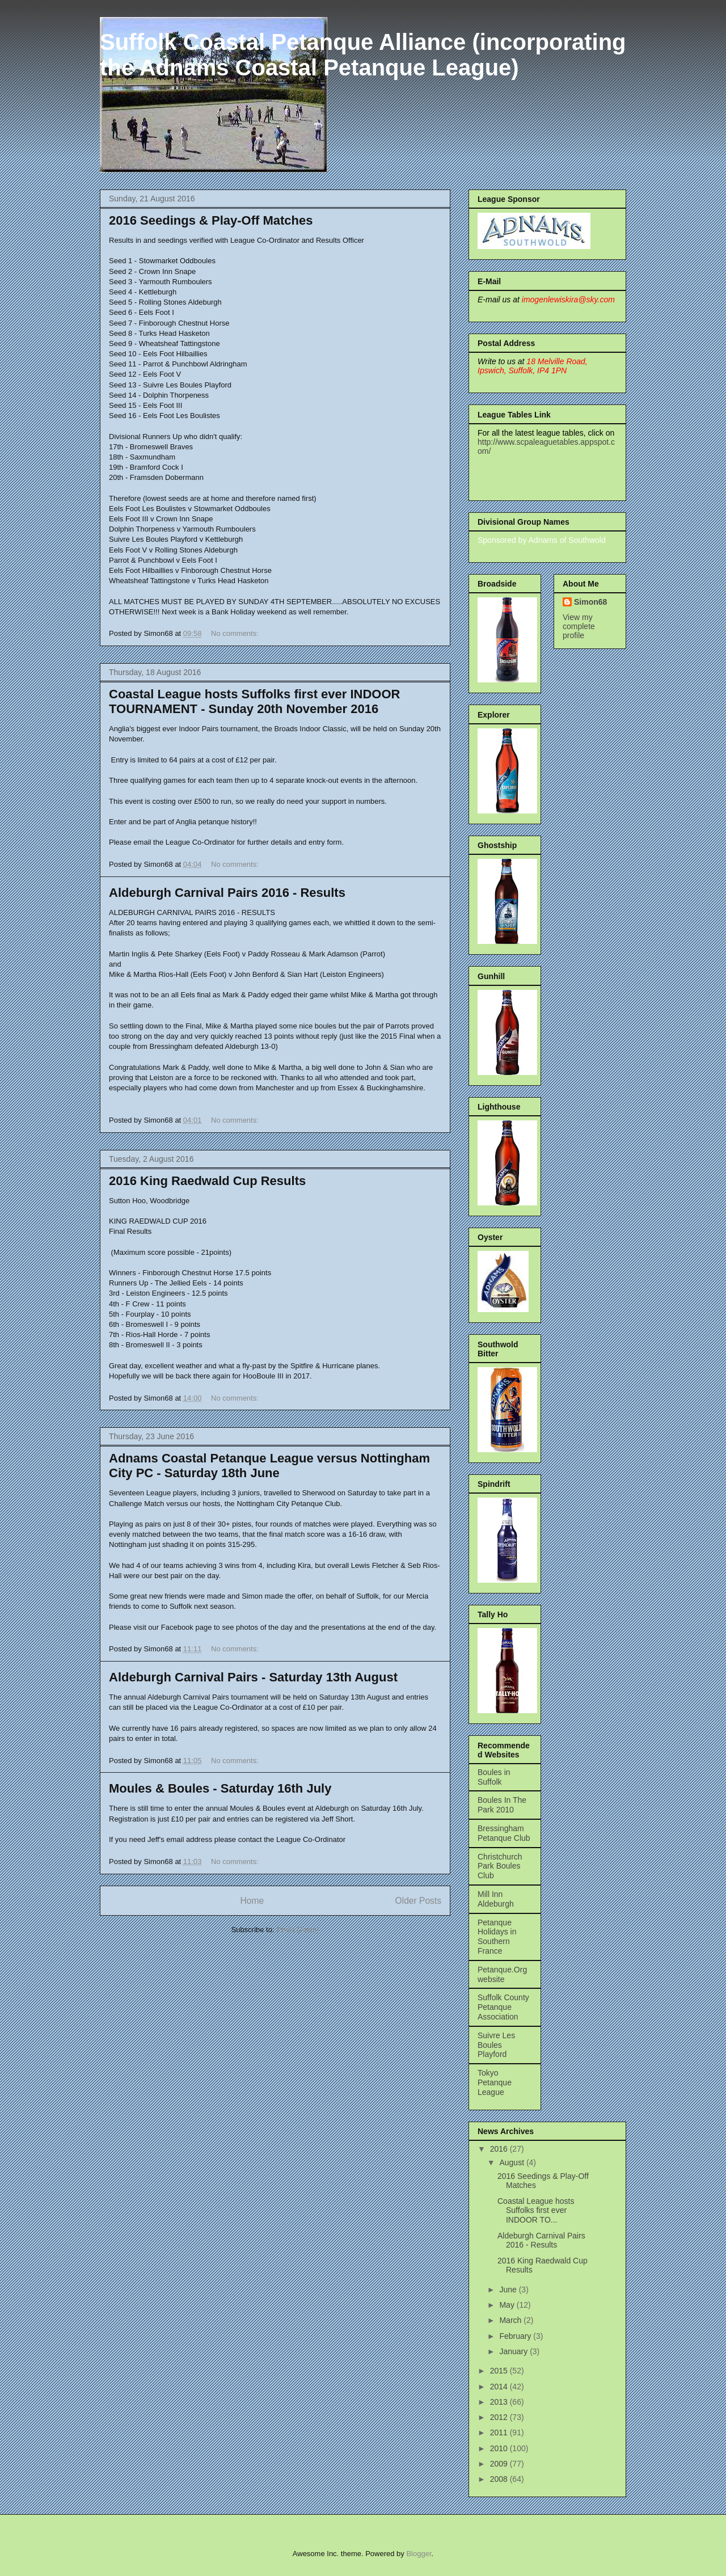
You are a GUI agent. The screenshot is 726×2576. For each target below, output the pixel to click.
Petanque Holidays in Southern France (497, 1936)
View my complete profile (579, 626)
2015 (500, 2370)
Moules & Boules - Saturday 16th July (220, 1788)
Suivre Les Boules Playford (496, 2045)
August (512, 2162)
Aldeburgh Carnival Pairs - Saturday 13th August (253, 1677)
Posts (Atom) (297, 1929)
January (514, 2351)
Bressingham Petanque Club (504, 1833)
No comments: (235, 633)
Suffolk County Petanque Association (503, 2007)
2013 (500, 2401)
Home (252, 1900)
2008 (500, 2479)
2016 (500, 2148)
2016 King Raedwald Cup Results (207, 1181)
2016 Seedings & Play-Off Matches (211, 220)
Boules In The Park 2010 (502, 1804)
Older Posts (418, 1900)
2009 (500, 2463)
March (511, 2320)
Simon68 (590, 601)
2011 (500, 2432)
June (508, 2289)
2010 (500, 2448)
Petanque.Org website (502, 1974)
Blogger (418, 2553)
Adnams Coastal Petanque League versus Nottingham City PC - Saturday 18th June (269, 1465)
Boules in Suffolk (494, 1777)
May (507, 2304)
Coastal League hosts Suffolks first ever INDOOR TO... (535, 2210)
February (516, 2336)
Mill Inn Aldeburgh (496, 1899)
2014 (500, 2386)
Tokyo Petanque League (495, 2082)
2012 (500, 2417)
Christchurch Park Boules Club (500, 1866)
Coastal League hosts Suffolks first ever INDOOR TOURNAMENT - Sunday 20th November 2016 (254, 701)
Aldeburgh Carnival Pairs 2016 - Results (227, 893)
